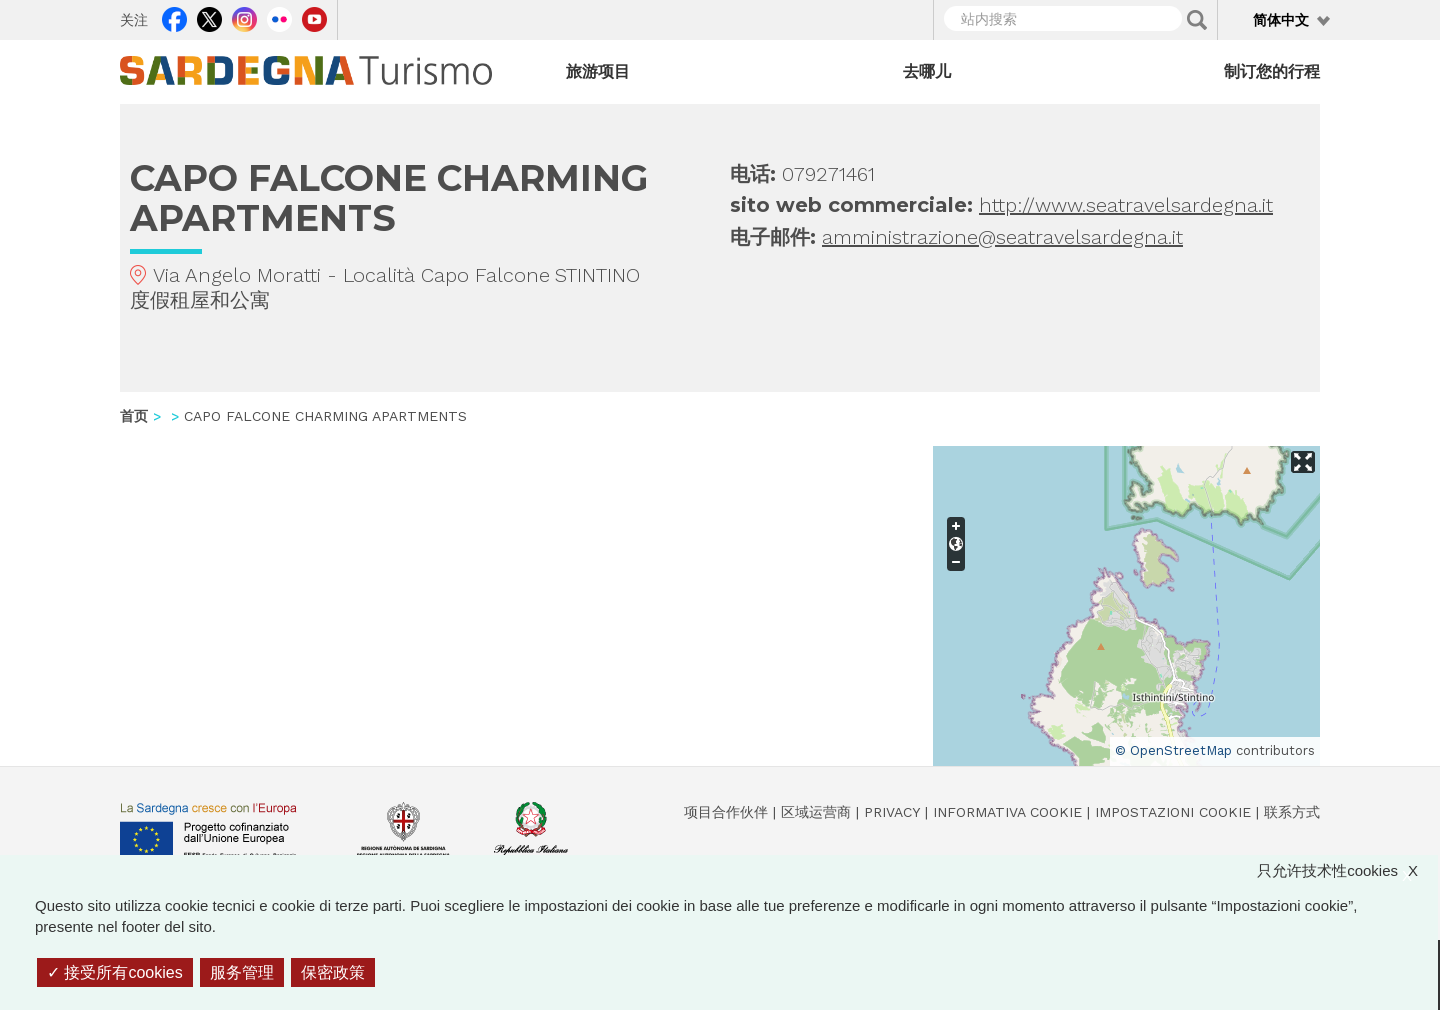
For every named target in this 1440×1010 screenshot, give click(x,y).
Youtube (314, 17)
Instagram (244, 17)
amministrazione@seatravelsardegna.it (1002, 237)
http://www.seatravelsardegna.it (1126, 205)
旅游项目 (598, 71)
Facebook (174, 17)
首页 (134, 416)
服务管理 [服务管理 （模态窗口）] (242, 972)
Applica (1197, 20)
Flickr (279, 17)
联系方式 (1292, 812)
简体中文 (1281, 20)
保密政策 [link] (333, 972)
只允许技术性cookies (1347, 870)
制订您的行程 (1272, 71)
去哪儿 (927, 71)
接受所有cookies (115, 972)
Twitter (209, 17)
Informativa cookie (1007, 812)
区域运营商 (816, 812)
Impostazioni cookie (1173, 812)
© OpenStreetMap (1173, 750)
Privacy (892, 812)
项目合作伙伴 (726, 812)
